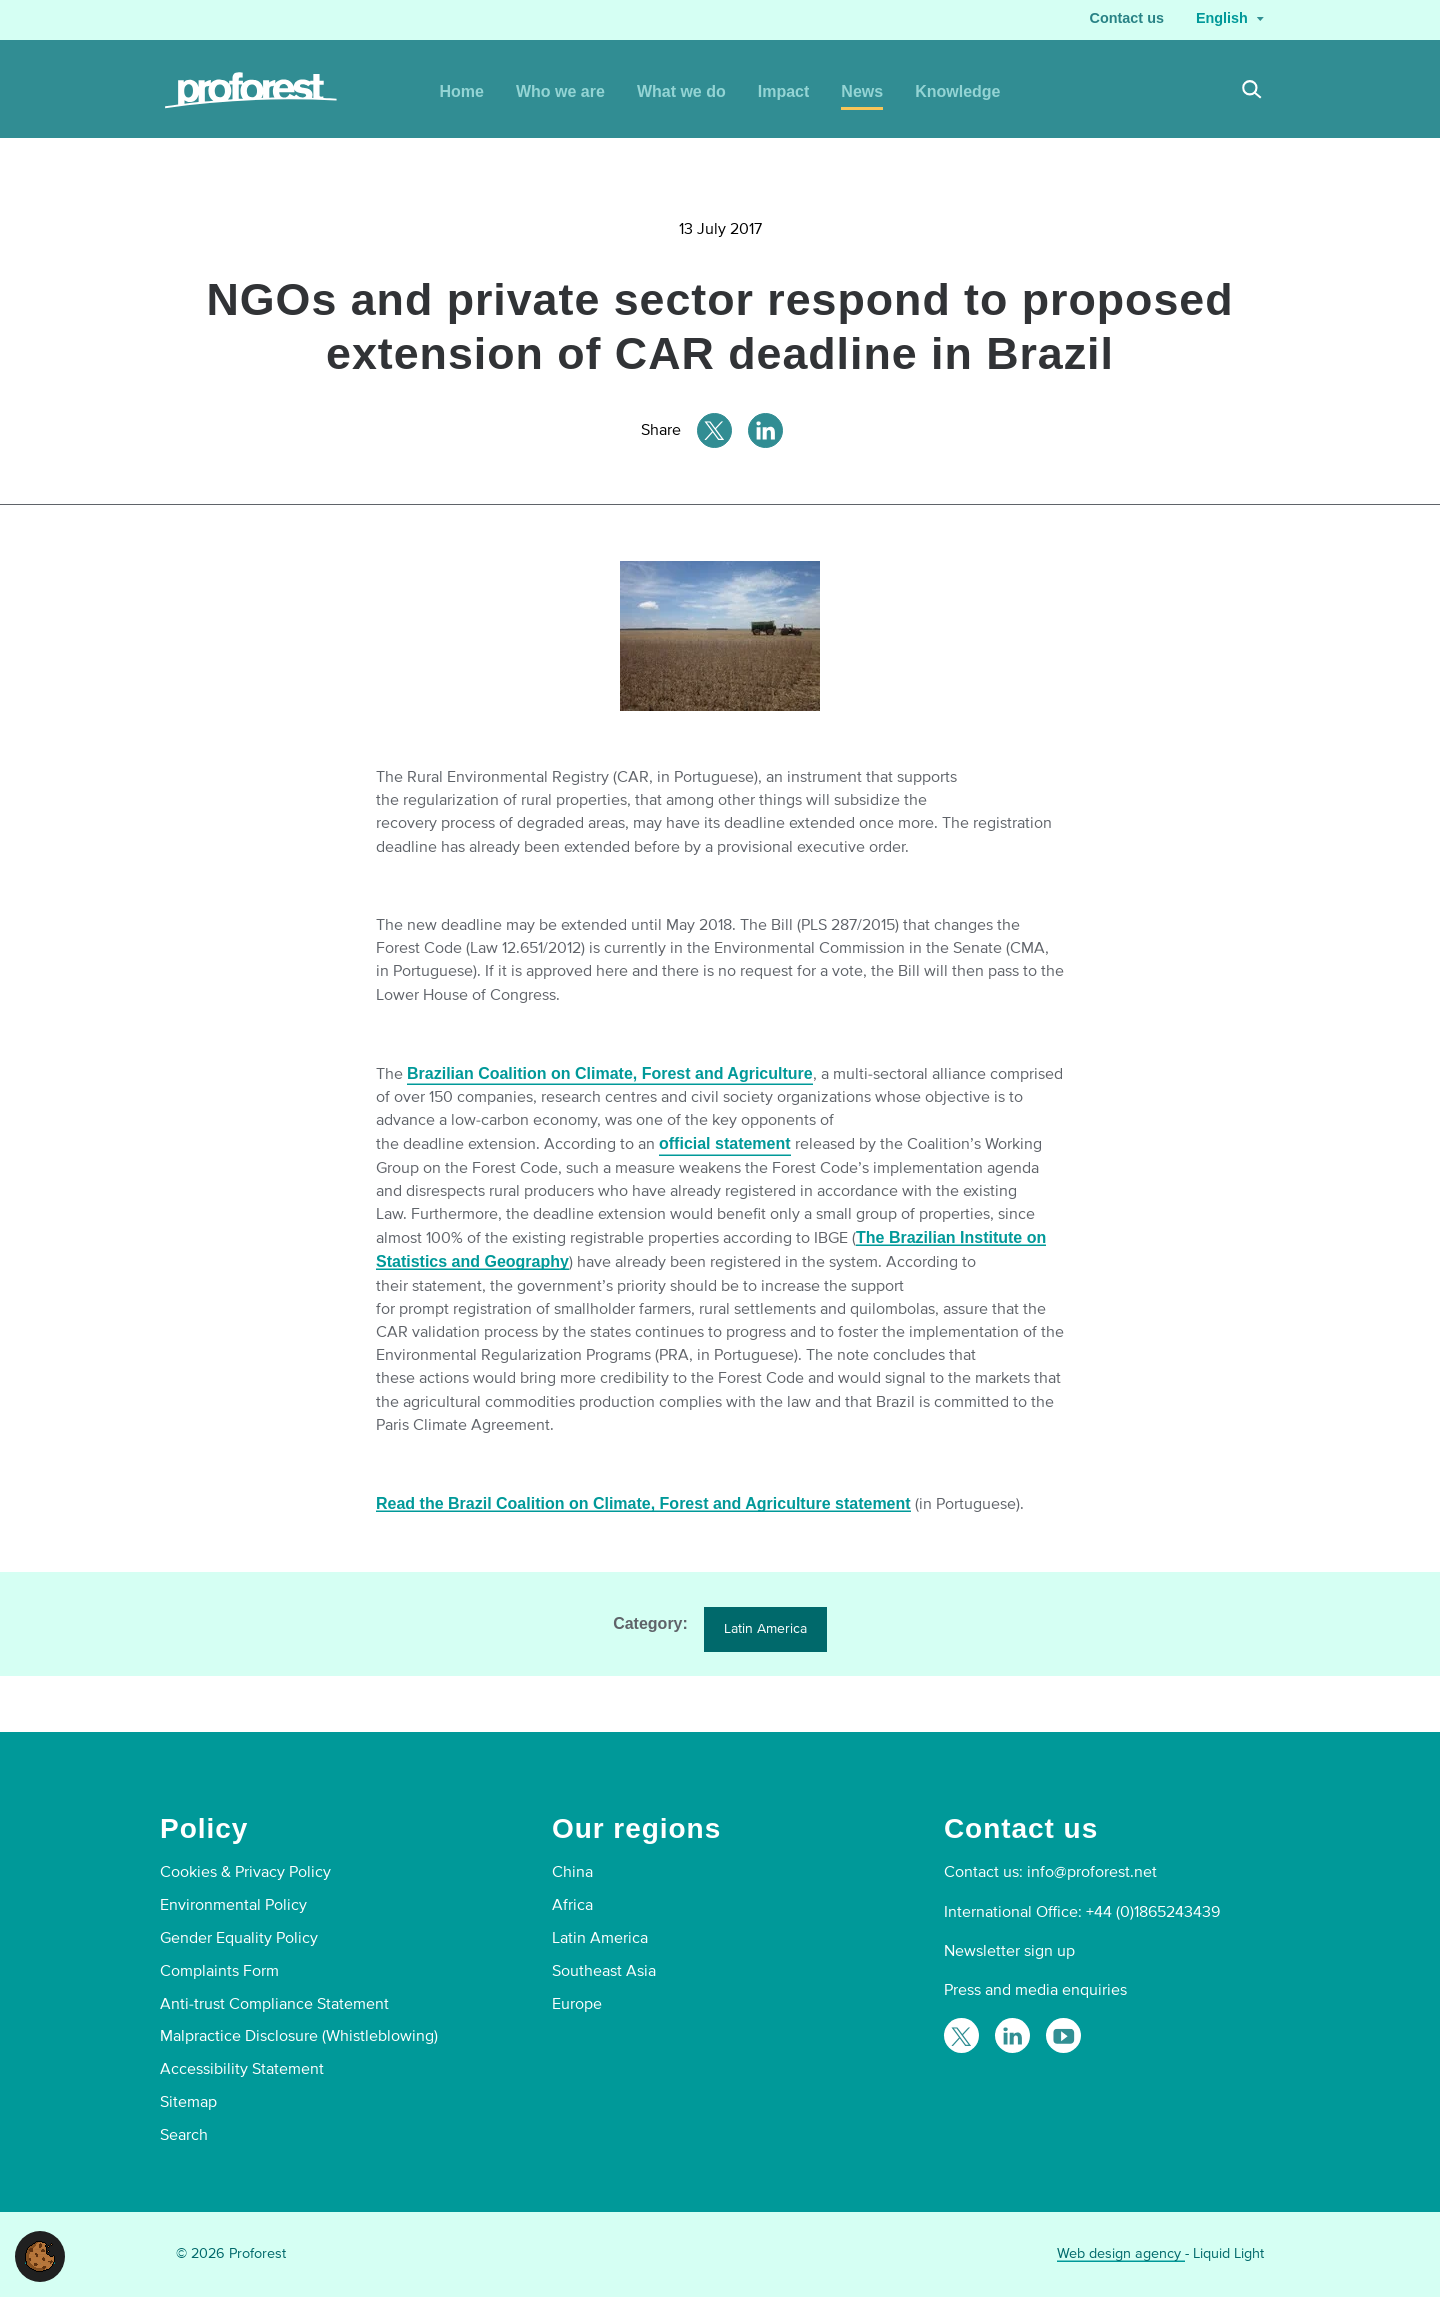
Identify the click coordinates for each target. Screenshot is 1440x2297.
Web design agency (1121, 2253)
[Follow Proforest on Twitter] (961, 2035)
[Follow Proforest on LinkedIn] (1012, 2035)
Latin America (765, 1628)
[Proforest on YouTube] (1063, 2035)
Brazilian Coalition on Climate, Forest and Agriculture (610, 1073)
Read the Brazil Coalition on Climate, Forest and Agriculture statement (643, 1503)
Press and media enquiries (1035, 1990)
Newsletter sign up (1009, 1951)
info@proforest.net (1092, 1872)
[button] (40, 2255)
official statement (725, 1143)
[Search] (1252, 92)
